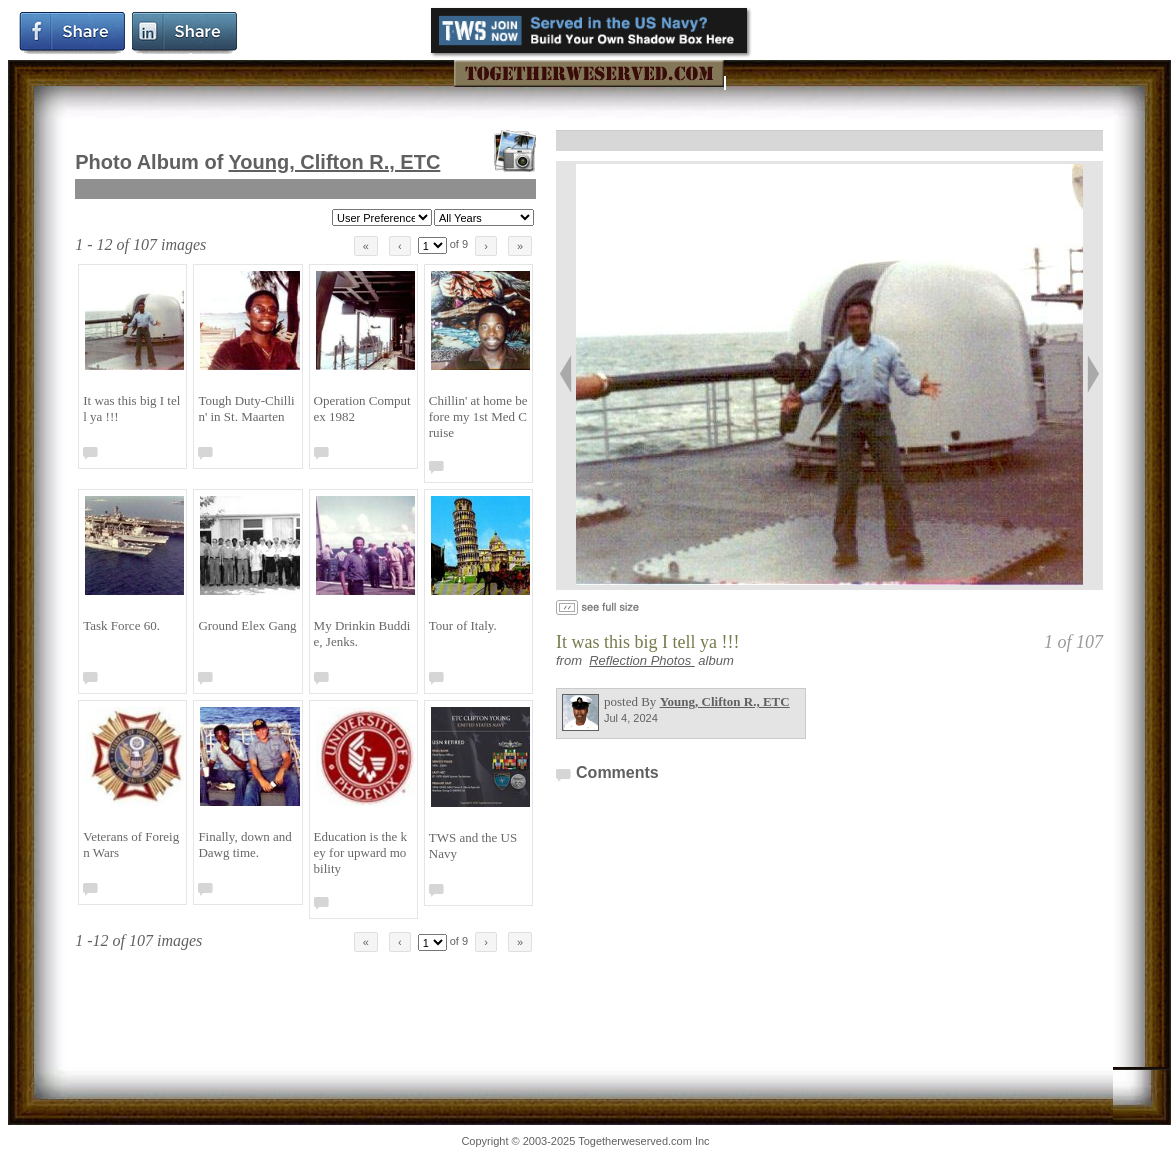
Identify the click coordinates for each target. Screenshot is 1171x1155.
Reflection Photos (642, 660)
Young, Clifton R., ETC (335, 162)
